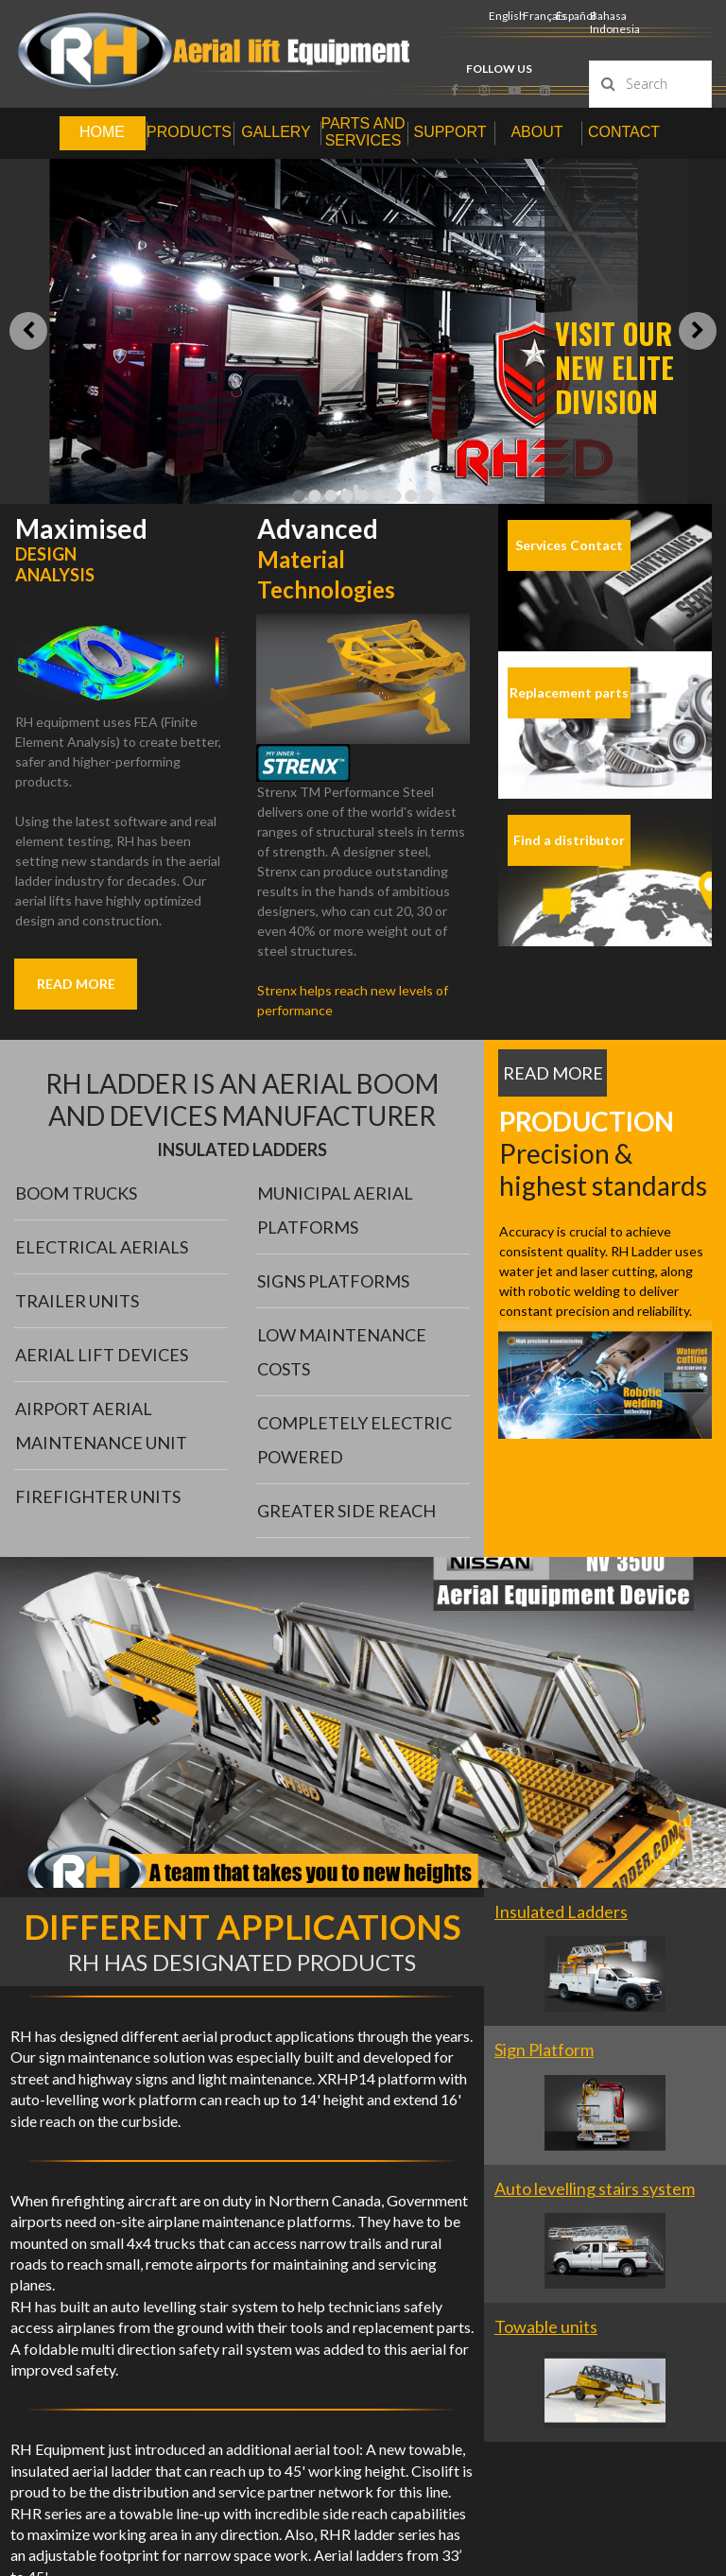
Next (698, 331)
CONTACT (624, 132)
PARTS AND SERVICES (362, 131)
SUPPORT (449, 132)
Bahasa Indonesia (615, 22)
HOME (102, 132)
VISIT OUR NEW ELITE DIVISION (614, 367)
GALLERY (276, 132)
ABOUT (536, 132)
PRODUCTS (189, 132)
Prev (28, 331)
